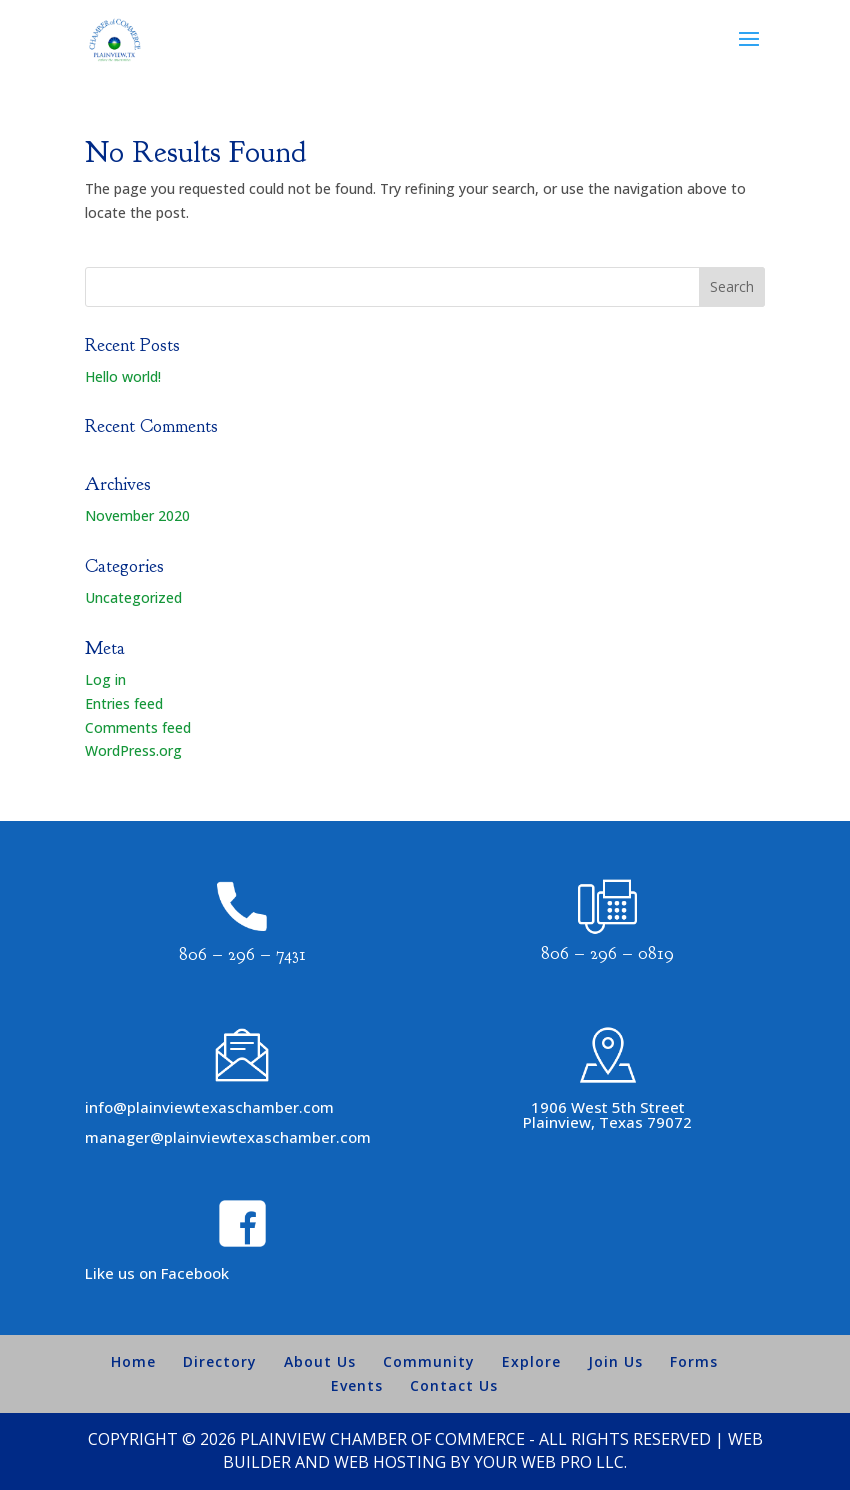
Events (357, 1385)
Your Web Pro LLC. (550, 1462)
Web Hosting (390, 1462)
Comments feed (138, 727)
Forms (694, 1361)
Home (133, 1361)
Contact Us (454, 1385)
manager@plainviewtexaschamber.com (228, 1137)
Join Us (615, 1361)
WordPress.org (133, 750)
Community (429, 1361)
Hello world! (123, 376)
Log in (105, 679)
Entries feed (124, 703)
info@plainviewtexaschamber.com (209, 1107)
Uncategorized (133, 597)
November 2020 (137, 515)
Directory (220, 1361)
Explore (531, 1361)
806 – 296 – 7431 (242, 954)
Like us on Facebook (157, 1273)
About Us (320, 1361)
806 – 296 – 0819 (607, 953)
